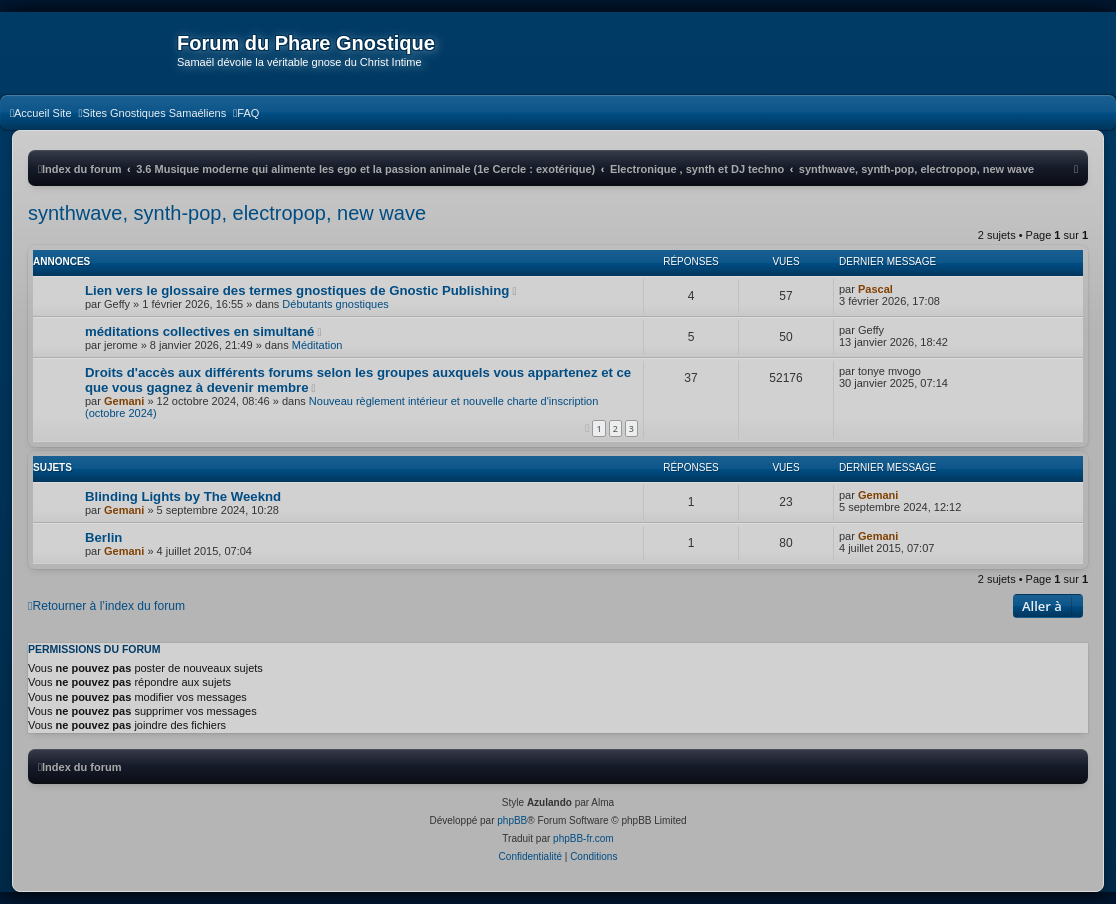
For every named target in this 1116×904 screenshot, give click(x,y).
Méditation (317, 345)
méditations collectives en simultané (199, 331)
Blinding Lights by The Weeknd (183, 496)
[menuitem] (41, 113)
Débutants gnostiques (335, 304)
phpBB (512, 820)
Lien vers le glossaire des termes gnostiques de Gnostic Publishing (297, 290)
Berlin (103, 537)
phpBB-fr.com (583, 838)
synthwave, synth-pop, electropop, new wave (227, 213)
